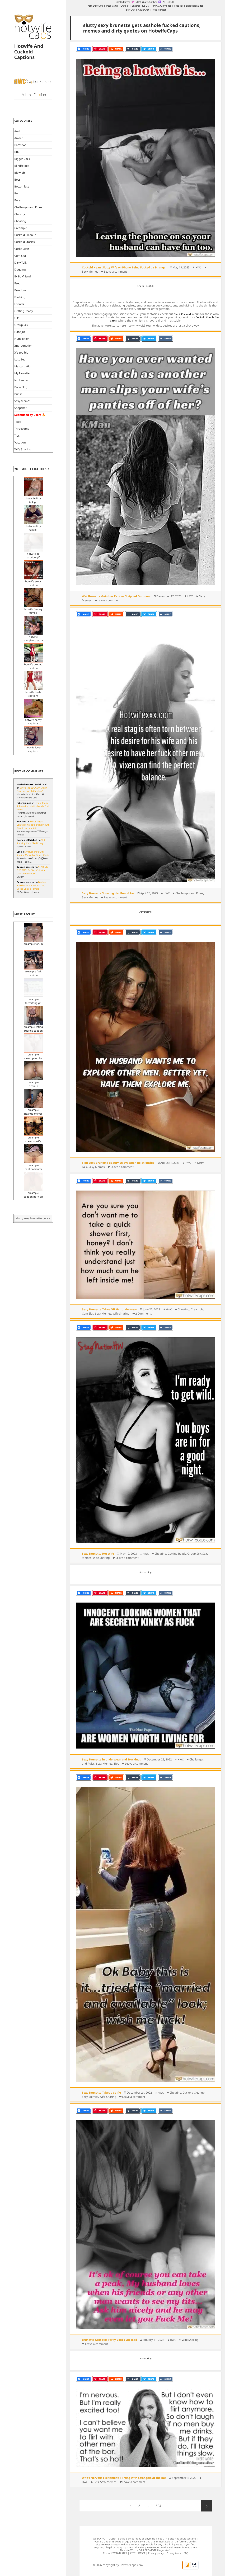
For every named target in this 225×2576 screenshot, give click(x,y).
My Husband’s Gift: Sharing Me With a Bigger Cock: (33, 853)
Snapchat (20, 408)
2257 (132, 2553)
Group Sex (21, 325)
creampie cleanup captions (33, 1086)
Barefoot (20, 145)
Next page (206, 2505)
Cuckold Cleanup (25, 235)
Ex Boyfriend (22, 276)
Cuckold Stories (24, 242)
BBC (17, 152)
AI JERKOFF (166, 1)
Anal (17, 131)
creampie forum (33, 943)
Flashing (19, 297)
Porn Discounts (95, 5)
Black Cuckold (182, 314)
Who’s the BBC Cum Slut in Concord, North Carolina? (32, 789)
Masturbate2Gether (144, 1)
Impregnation (23, 345)
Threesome (21, 429)
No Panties (21, 380)
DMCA (141, 2553)
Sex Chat (130, 9)
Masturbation (23, 366)
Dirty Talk (20, 262)
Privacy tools (173, 2553)
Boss (17, 179)
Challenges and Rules (28, 207)
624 (159, 2504)
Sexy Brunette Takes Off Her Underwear (109, 1309)
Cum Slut (20, 256)
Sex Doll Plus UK (140, 5)
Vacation (20, 442)
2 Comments (143, 1313)
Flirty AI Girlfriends (161, 5)
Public (18, 394)
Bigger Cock (22, 159)
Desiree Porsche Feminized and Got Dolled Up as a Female (31, 885)
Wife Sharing (22, 449)
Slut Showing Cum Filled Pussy (31, 841)
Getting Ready (23, 311)
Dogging (20, 269)
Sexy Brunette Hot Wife (98, 1553)
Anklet (18, 138)
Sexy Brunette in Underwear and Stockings (111, 1759)
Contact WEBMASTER (115, 2553)
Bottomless (21, 186)
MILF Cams (112, 5)
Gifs (17, 318)
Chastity (19, 214)
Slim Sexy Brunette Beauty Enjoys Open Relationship (118, 1163)
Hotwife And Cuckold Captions (28, 51)
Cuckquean (21, 249)
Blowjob (19, 173)
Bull (16, 193)
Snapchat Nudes (194, 5)
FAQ (186, 2553)
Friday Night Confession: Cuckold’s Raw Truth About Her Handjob (33, 825)
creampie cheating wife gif (33, 1141)
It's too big (21, 352)
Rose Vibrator (159, 9)
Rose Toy (178, 5)
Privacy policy (156, 2553)
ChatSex (124, 5)
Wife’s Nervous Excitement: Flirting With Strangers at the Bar (124, 2478)
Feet (17, 283)
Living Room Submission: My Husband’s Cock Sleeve (33, 806)
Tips (17, 435)
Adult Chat (143, 9)
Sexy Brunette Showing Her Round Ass (108, 893)
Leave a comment (115, 271)
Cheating (20, 221)
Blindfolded (21, 166)
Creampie (20, 228)
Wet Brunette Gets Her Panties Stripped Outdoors (116, 596)
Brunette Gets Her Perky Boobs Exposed (109, 2340)
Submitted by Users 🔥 (29, 415)
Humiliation (22, 339)
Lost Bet (19, 359)
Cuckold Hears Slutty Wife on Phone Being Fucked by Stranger (124, 267)
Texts (17, 422)
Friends (19, 304)
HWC (198, 267)
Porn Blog (20, 387)
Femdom (20, 290)
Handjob (20, 332)
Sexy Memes (22, 401)
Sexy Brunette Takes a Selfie (101, 2092)
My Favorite (22, 373)
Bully (17, 200)
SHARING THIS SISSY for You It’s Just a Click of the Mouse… (32, 870)
